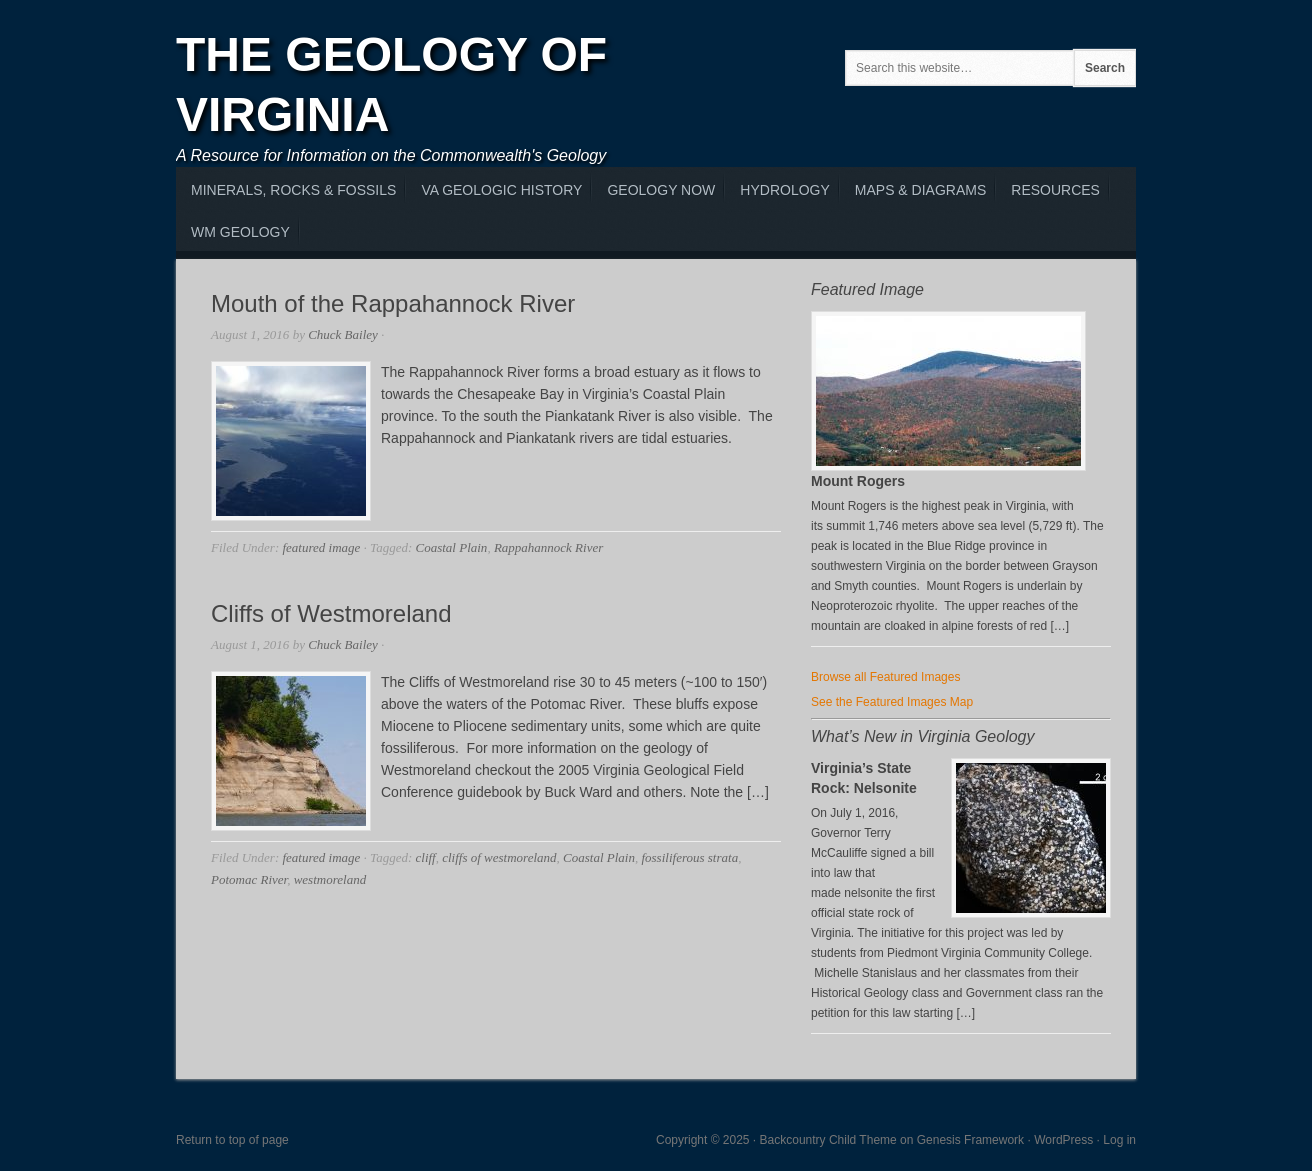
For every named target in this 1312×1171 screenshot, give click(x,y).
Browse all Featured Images (885, 677)
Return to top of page (232, 1140)
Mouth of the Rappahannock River (393, 303)
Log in (1119, 1140)
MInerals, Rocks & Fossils (293, 190)
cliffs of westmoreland (499, 857)
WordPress (1063, 1140)
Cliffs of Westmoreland (331, 613)
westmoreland (330, 879)
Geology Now (661, 190)
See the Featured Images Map (892, 702)
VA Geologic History (501, 190)
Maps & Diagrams (920, 190)
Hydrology (784, 190)
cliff (426, 857)
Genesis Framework (970, 1140)
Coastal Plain (452, 547)
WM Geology (240, 232)
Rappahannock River (548, 547)
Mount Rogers (858, 481)
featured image (321, 547)
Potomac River (249, 879)
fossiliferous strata (689, 857)
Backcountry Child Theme (828, 1140)
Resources (1055, 190)
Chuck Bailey (343, 334)
